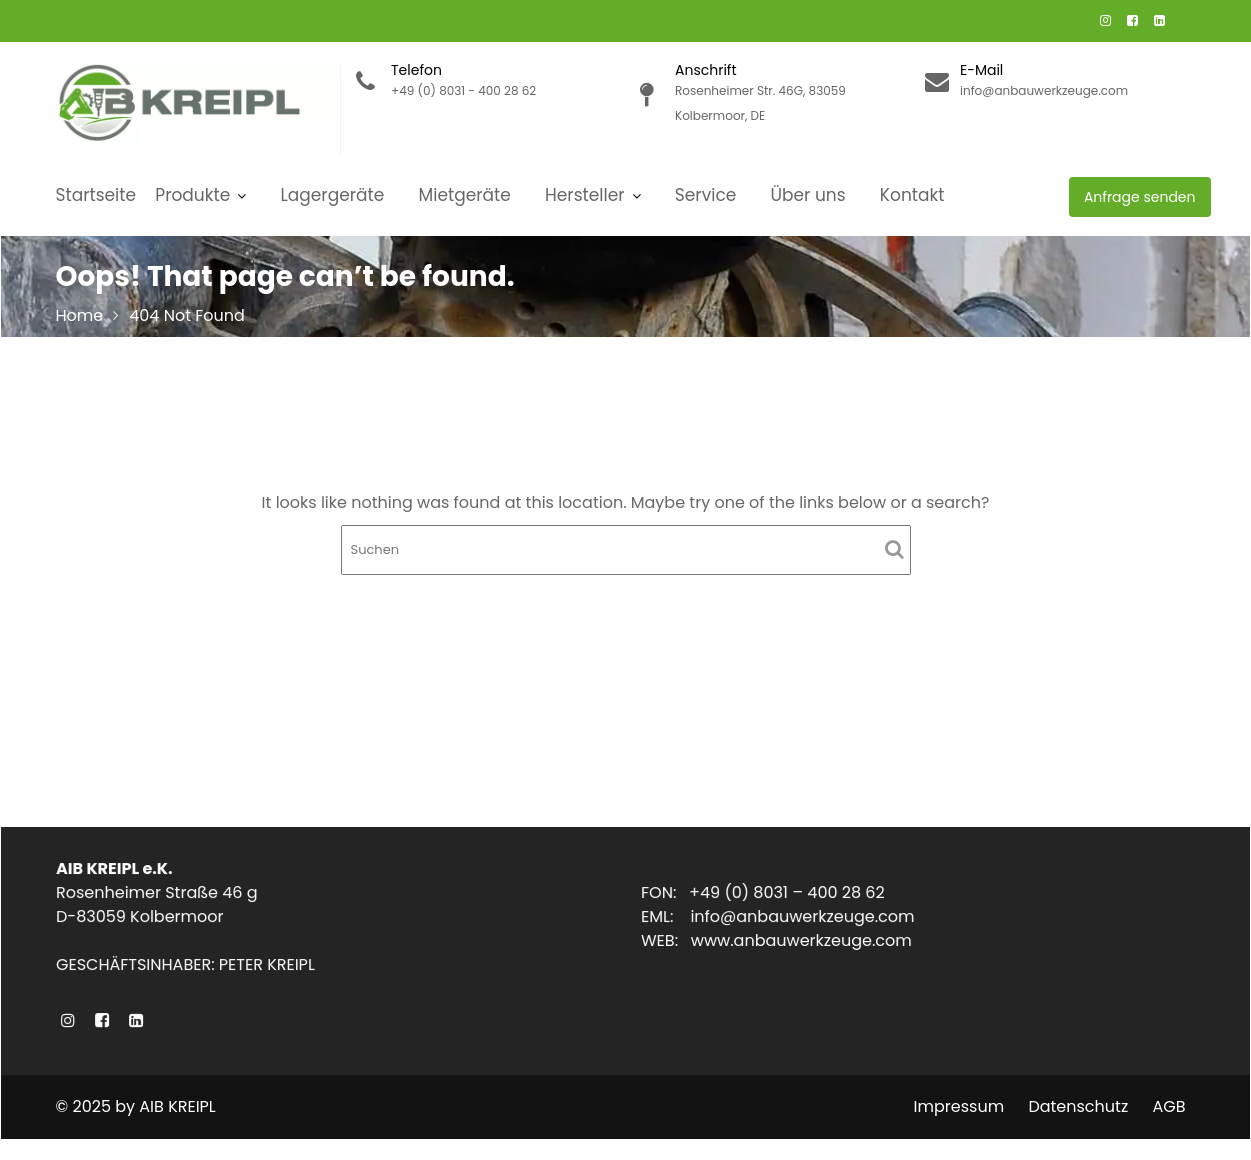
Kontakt (912, 195)
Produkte (192, 195)
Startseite (96, 195)
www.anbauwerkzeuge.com (803, 940)
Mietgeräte (465, 195)
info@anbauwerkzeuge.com (804, 917)
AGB (1168, 1106)
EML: (670, 917)
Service (705, 195)
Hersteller (585, 195)
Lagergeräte (333, 195)
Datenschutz (1078, 1106)
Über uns (808, 195)
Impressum (959, 1106)
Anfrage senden (1140, 197)
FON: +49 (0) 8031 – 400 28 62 (765, 893)
